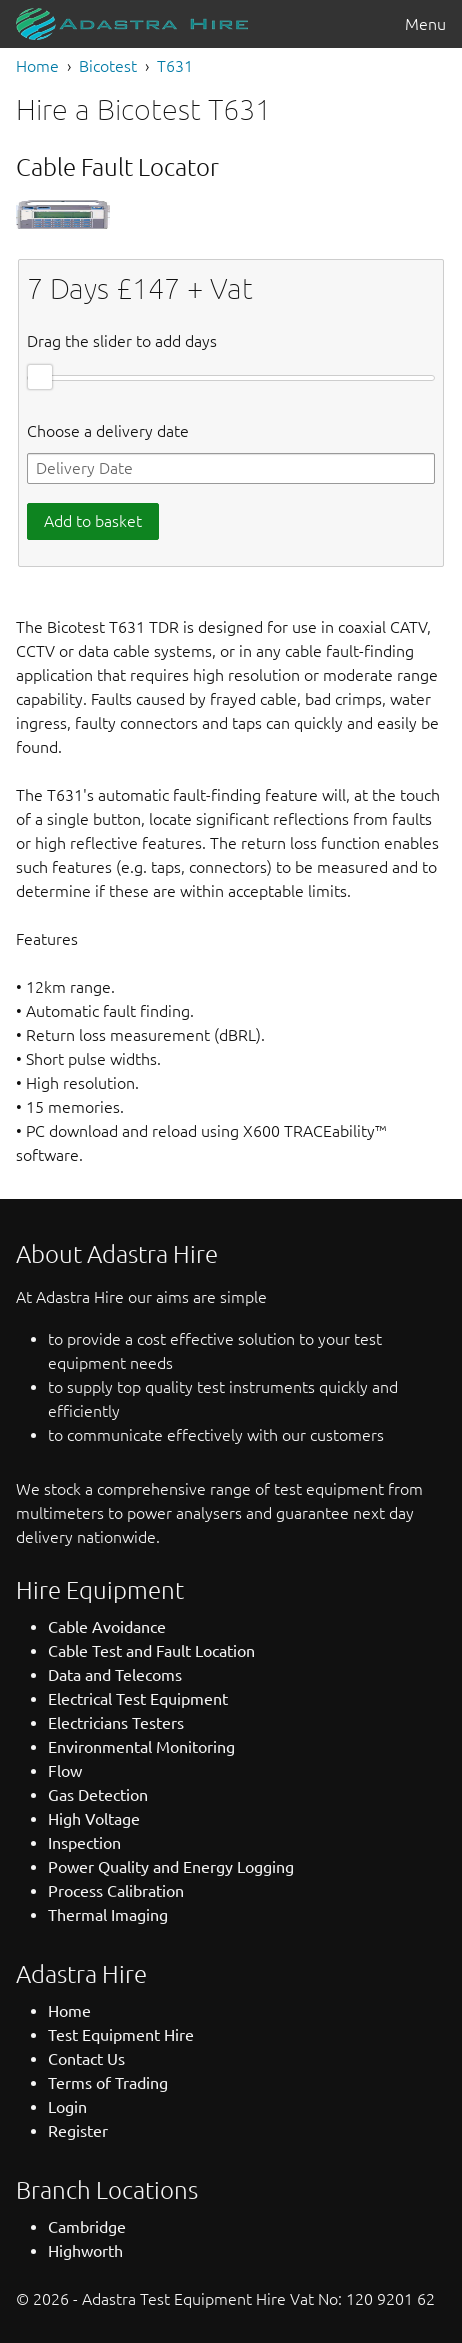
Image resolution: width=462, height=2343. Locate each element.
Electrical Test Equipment (138, 1699)
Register (78, 2131)
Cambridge (87, 2227)
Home (37, 66)
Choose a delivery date (108, 431)
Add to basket (93, 521)
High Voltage (94, 1819)
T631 (175, 66)
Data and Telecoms (115, 1675)
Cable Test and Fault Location (151, 1651)
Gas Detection (98, 1795)
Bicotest (108, 66)
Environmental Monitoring (141, 1747)
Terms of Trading (108, 2083)
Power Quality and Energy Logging (171, 1867)
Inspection (84, 1843)
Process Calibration (116, 1891)
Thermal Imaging (108, 1915)
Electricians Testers (116, 1723)
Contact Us (86, 2059)
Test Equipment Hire (121, 2035)
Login (67, 2107)
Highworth (85, 2251)
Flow (65, 1771)
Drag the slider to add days (122, 341)
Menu (425, 24)
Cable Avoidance (107, 1627)
